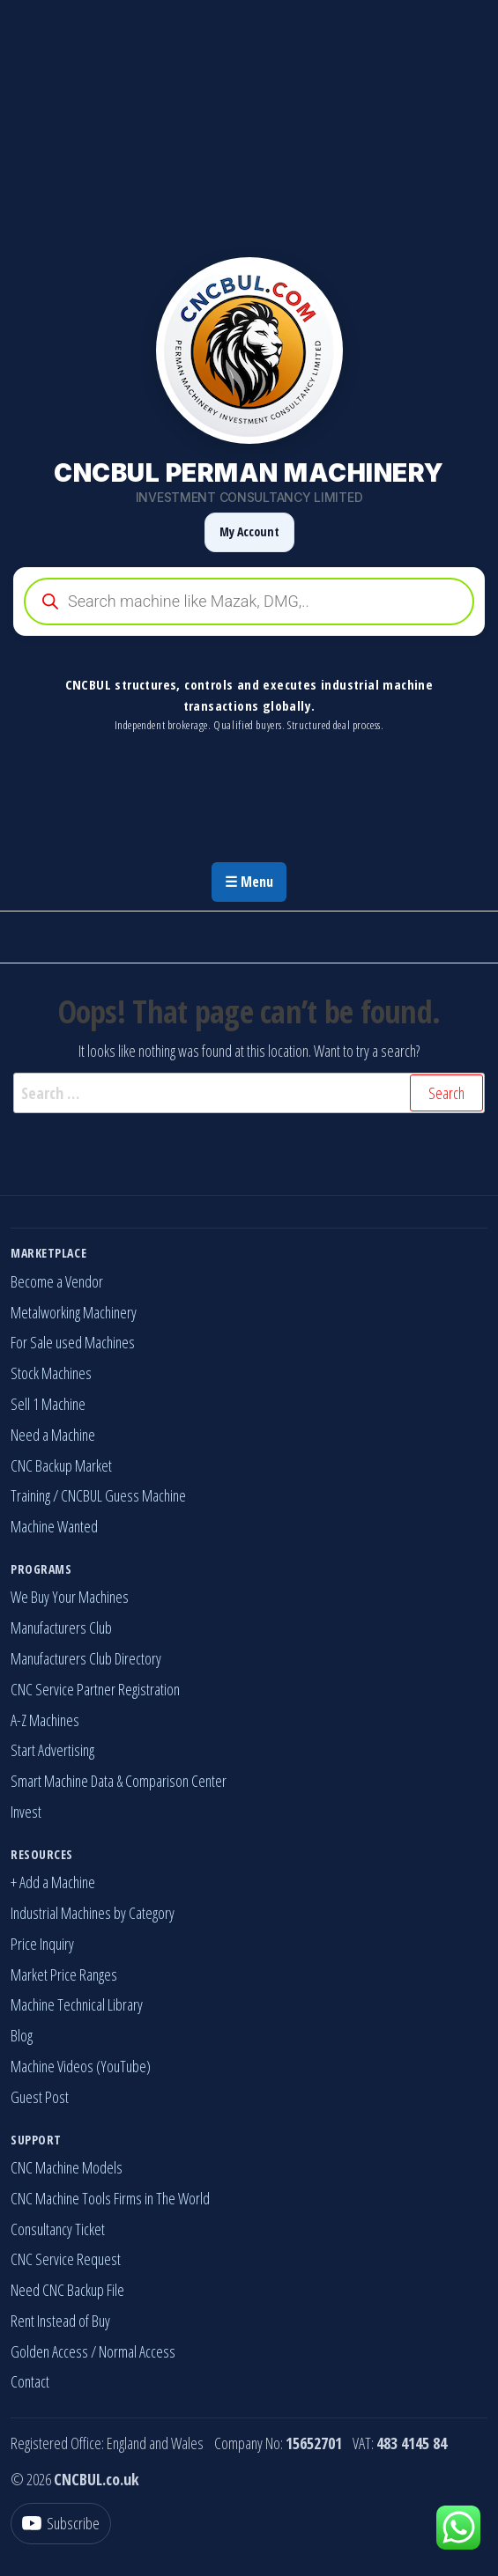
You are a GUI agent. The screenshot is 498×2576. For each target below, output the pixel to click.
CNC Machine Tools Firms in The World (110, 2198)
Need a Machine (53, 1434)
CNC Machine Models (67, 2167)
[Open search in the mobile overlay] (249, 601)
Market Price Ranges (64, 1974)
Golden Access (49, 2351)
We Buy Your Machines (70, 1596)
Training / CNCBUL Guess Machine (98, 1495)
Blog (22, 2035)
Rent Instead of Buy (60, 2320)
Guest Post (40, 2096)
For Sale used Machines (73, 1342)
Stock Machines (51, 1373)
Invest (26, 1811)
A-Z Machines (45, 1720)
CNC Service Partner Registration (95, 1689)
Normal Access (137, 2351)
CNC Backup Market (61, 1465)
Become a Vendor (57, 1281)
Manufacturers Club (61, 1627)
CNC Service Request (66, 2259)
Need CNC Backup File (67, 2289)
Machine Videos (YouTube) (81, 2066)
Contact (30, 2381)
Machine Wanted (54, 1526)
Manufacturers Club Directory (86, 1658)
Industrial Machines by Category (93, 1912)
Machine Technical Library (77, 2004)
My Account (249, 531)
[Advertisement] (249, 123)
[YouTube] (61, 2523)
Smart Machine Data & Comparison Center (119, 1780)
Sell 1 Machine (48, 1403)
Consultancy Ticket (58, 2229)
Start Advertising (52, 1749)
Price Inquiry (42, 1943)
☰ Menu (249, 881)
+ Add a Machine (53, 1882)
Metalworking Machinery (74, 1312)
